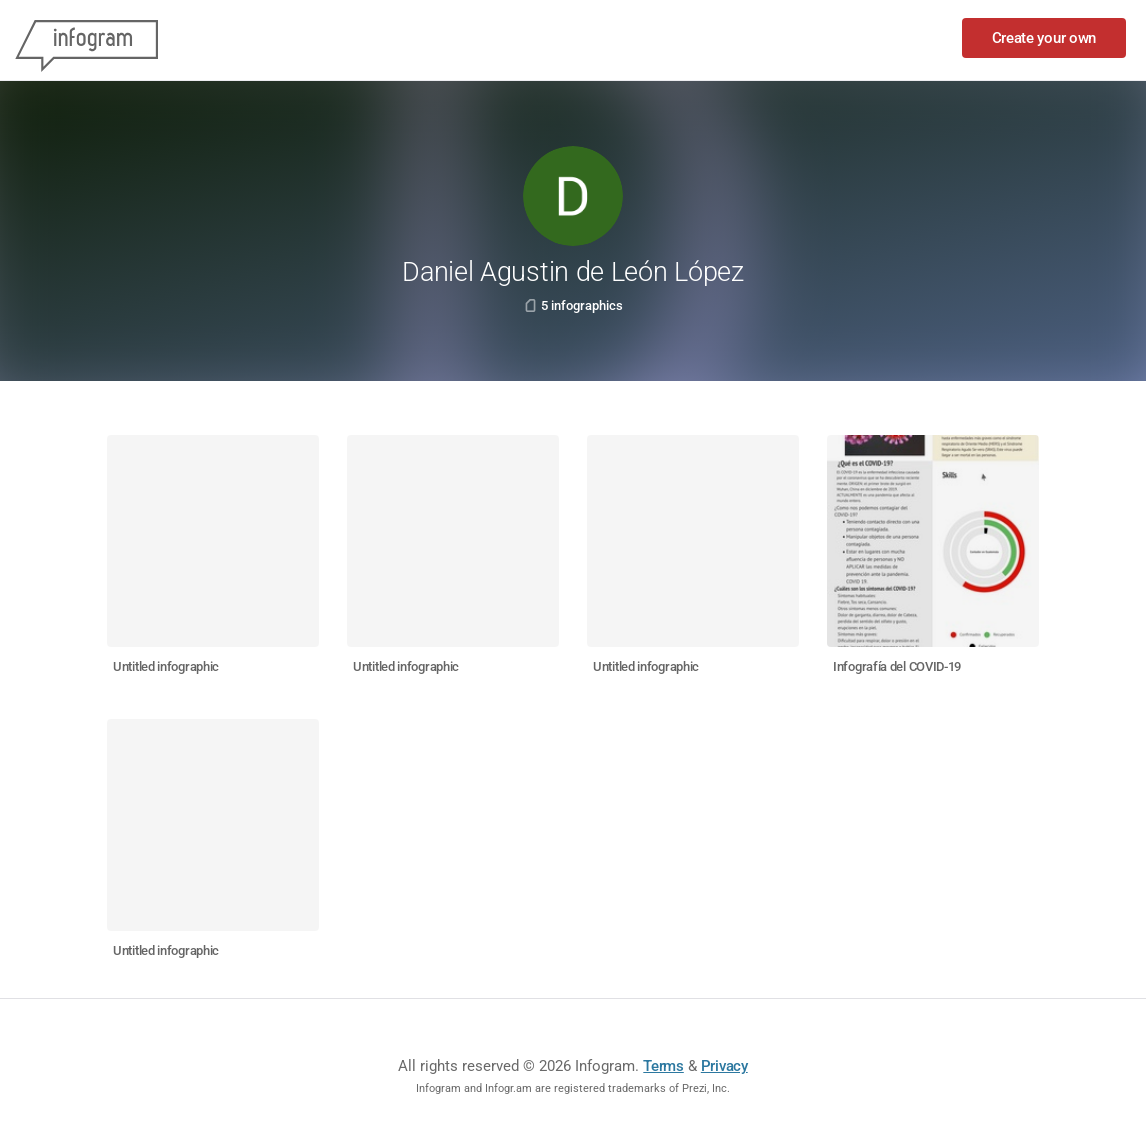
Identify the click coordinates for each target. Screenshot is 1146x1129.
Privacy (724, 1066)
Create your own (1044, 38)
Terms (663, 1066)
